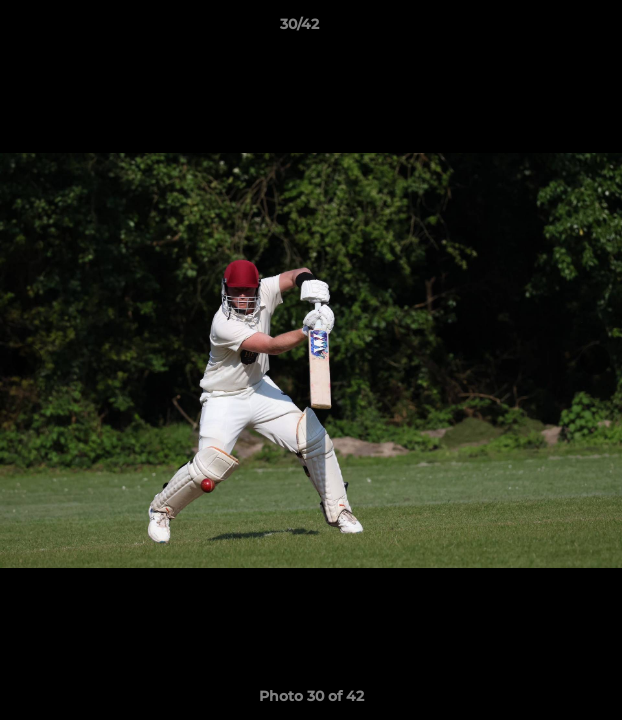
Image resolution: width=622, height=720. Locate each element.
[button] (550, 29)
